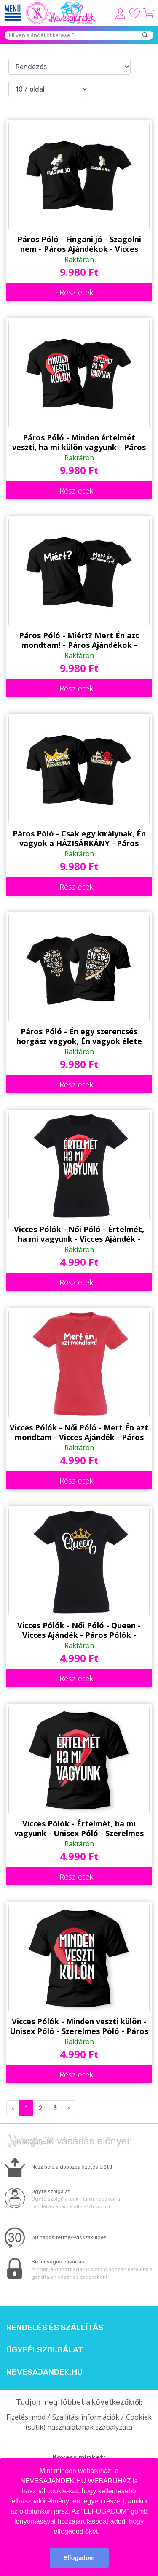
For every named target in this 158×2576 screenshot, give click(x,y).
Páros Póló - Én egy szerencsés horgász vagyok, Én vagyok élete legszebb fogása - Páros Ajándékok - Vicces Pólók (79, 1036)
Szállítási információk (85, 2417)
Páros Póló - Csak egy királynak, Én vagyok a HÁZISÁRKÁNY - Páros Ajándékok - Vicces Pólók (79, 838)
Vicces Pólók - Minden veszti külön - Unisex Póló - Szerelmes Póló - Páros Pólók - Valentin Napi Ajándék (79, 2026)
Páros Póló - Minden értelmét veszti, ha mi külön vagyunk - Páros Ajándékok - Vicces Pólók (79, 442)
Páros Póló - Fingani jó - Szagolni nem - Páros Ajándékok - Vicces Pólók (79, 244)
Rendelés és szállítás (54, 2327)
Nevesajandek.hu (44, 2372)
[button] (103, 2532)
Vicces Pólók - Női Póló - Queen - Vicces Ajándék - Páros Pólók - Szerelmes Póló (79, 1630)
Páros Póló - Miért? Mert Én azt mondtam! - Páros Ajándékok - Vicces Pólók (79, 640)
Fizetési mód (26, 2417)
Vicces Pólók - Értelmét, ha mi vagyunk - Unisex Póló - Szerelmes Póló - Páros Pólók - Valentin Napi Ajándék (79, 1828)
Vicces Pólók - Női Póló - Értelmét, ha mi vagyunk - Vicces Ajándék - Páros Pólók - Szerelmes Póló (79, 1234)
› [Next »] (68, 2108)
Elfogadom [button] (78, 2557)
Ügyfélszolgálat (44, 2350)
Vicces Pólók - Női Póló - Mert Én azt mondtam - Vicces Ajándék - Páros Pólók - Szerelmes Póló (79, 1432)
